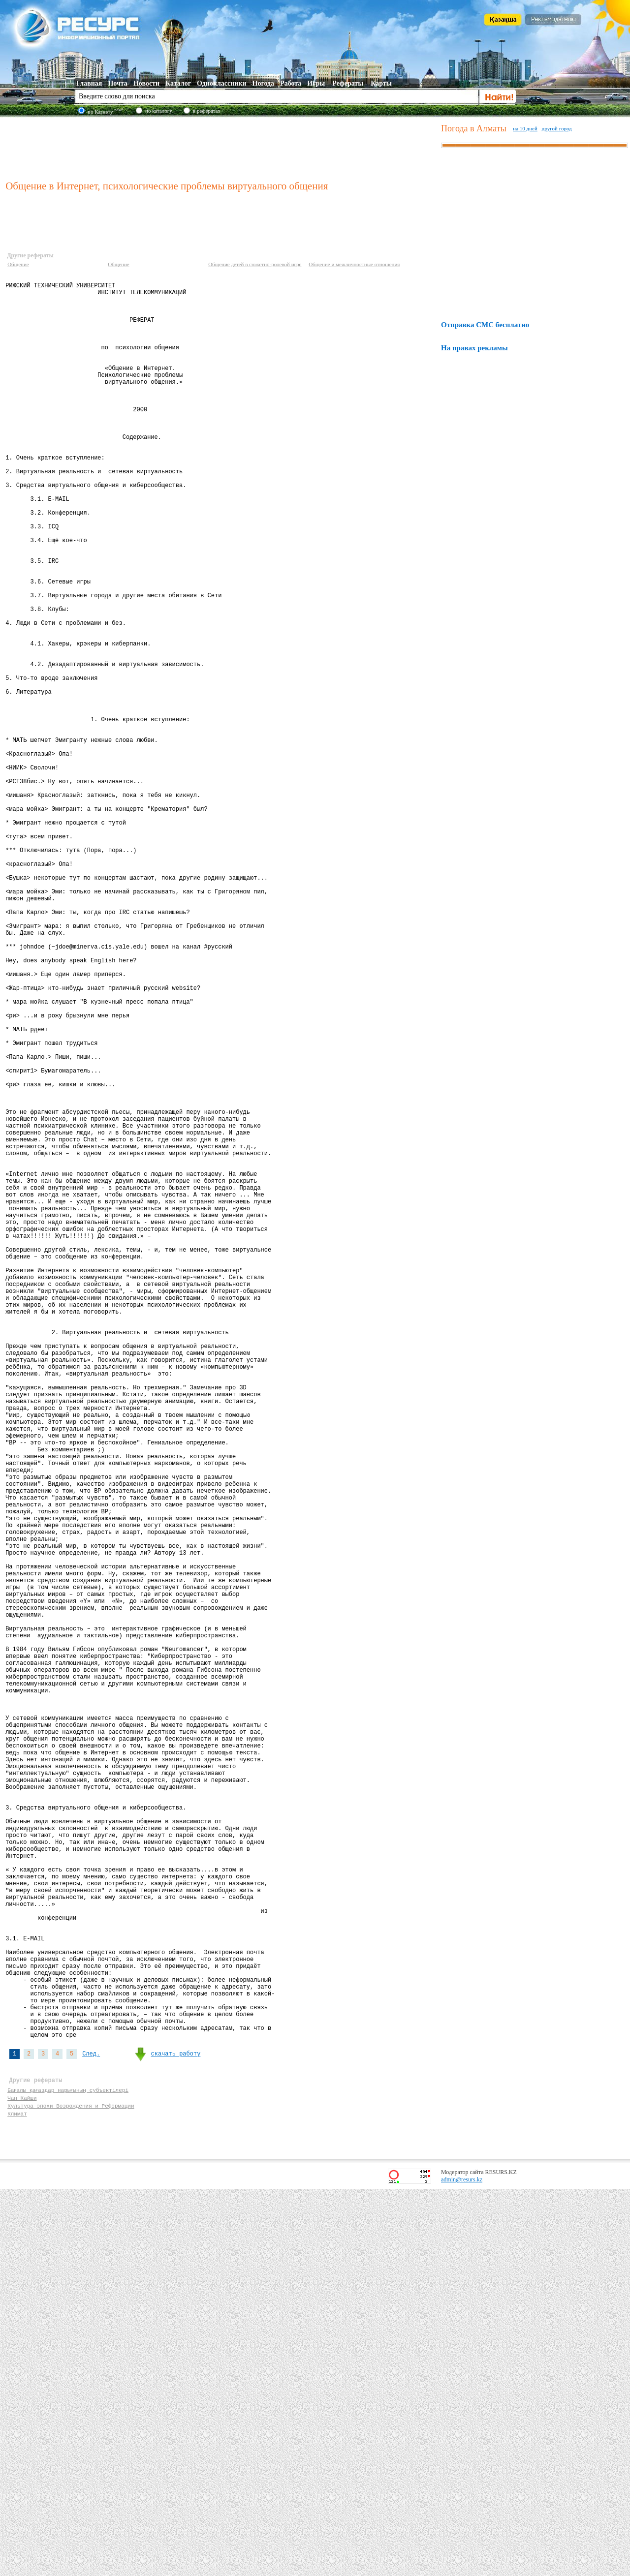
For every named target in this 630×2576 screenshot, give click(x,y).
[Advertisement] (221, 147)
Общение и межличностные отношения (354, 264)
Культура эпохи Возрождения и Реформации (70, 2489)
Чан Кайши (21, 2480)
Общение (18, 264)
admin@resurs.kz (461, 2566)
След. (91, 2430)
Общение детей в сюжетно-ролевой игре (254, 264)
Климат (17, 2499)
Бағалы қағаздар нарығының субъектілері (69, 2471)
